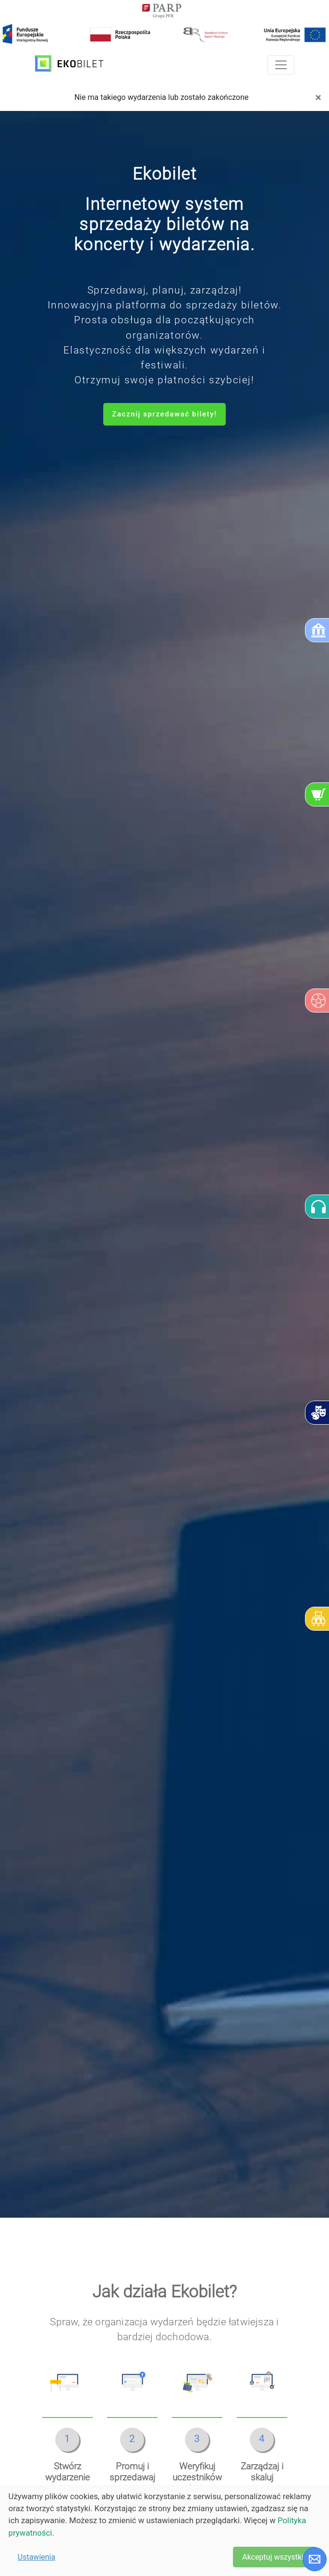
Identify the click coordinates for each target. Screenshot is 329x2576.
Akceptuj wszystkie (274, 2557)
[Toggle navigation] (281, 64)
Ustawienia (36, 2557)
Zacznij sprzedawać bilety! (164, 414)
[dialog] (164, 2530)
